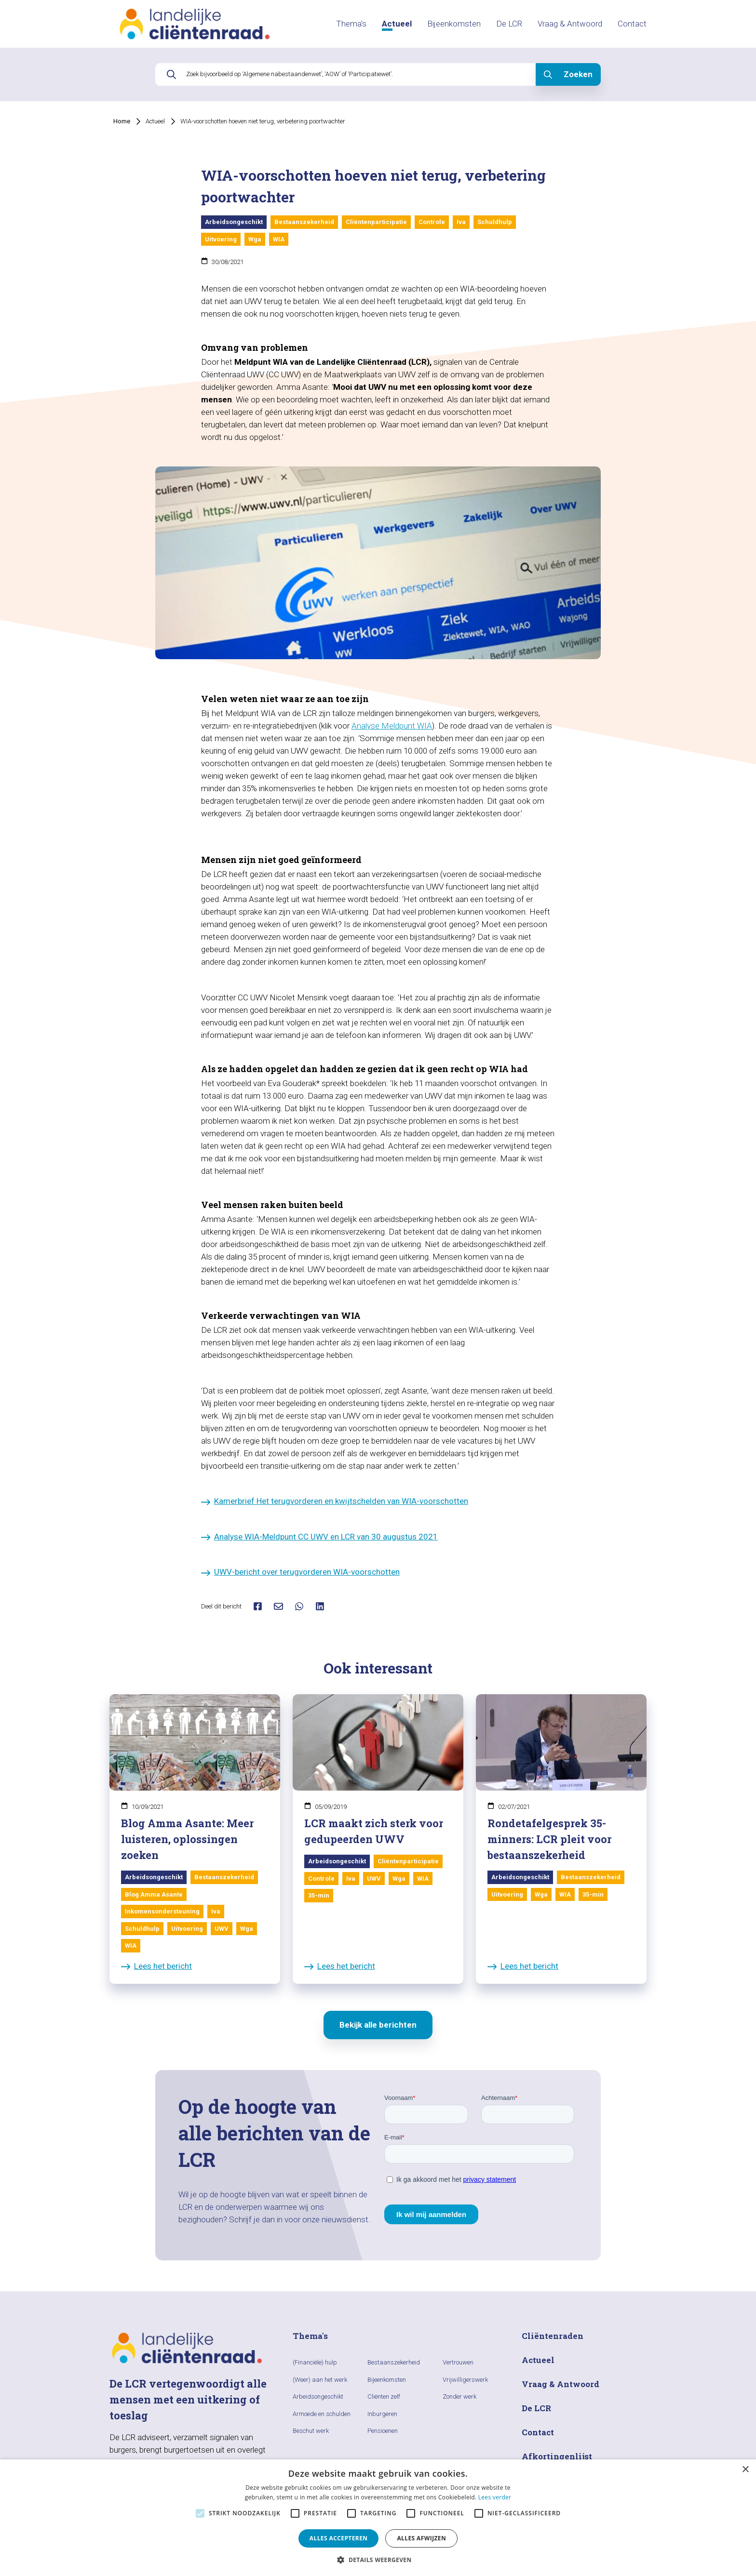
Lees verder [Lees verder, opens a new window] (495, 2497)
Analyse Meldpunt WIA (391, 725)
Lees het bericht (156, 1966)
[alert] (378, 2517)
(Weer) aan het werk (320, 2379)
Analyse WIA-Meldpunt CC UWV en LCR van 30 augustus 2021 (319, 1537)
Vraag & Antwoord (570, 23)
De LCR (509, 23)
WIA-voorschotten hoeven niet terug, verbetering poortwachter (262, 121)
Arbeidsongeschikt (318, 2396)
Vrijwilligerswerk (465, 2379)
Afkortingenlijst (557, 2456)
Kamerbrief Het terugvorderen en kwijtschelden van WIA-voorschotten (334, 1501)
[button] (377, 2559)
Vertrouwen (458, 2362)
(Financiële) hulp (315, 2362)
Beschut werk (311, 2430)
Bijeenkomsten (454, 23)
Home (121, 121)
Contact (632, 23)
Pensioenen (382, 2430)
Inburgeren (382, 2413)
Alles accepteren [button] (339, 2538)
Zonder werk (459, 2396)
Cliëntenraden (552, 2335)
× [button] (745, 2469)
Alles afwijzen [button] (421, 2538)
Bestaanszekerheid (393, 2362)
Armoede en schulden (322, 2413)
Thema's (351, 23)
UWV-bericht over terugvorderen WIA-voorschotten (300, 1572)
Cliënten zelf (383, 2396)
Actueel (397, 23)
